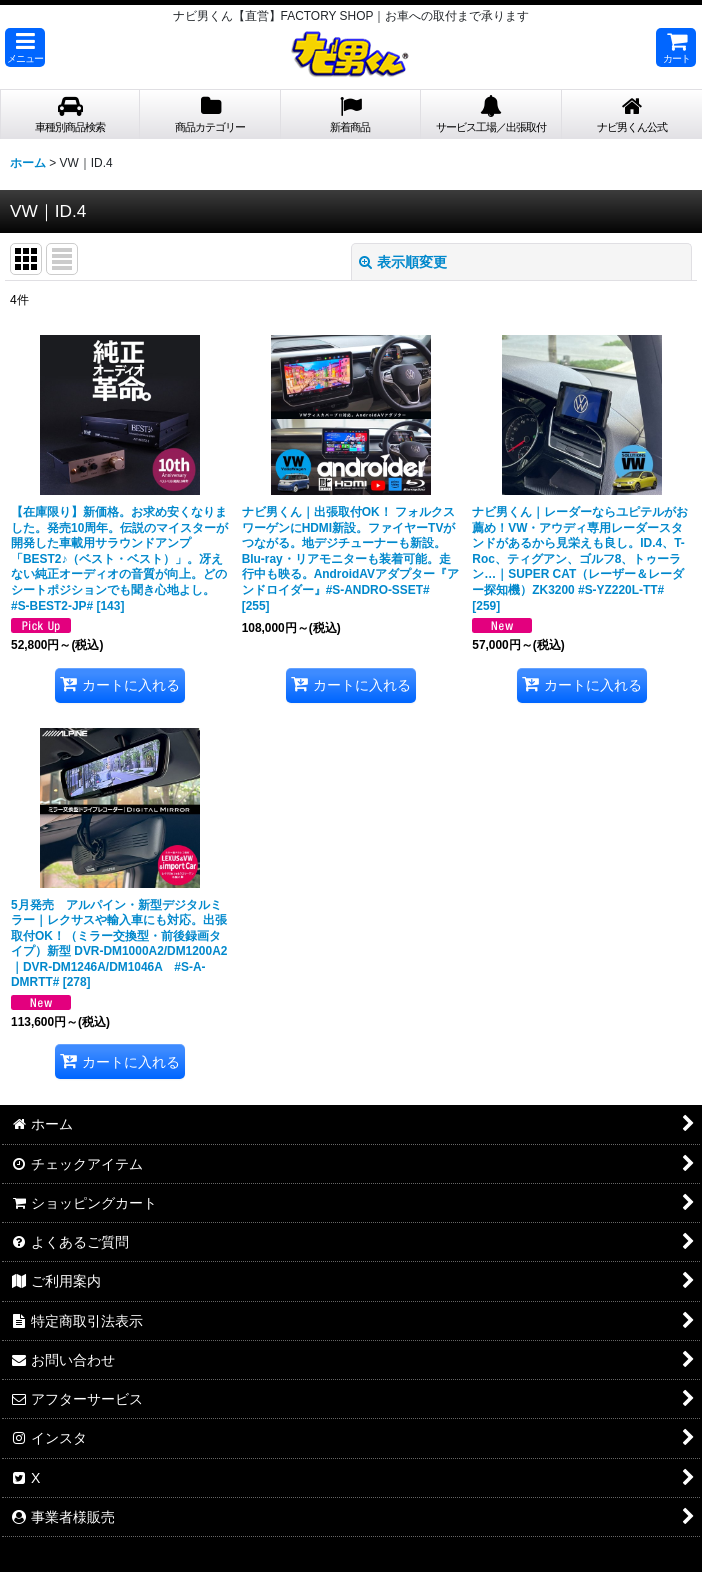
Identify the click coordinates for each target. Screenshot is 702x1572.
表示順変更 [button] (403, 262)
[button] (25, 47)
